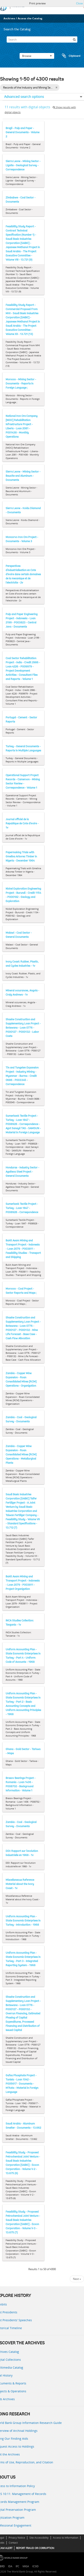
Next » (77, 2279)
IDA (10, 2566)
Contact (13, 2542)
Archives (9, 18)
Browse (37, 56)
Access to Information (65, 2537)
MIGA (26, 2566)
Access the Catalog (30, 18)
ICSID (35, 2566)
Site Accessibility (39, 2537)
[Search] (42, 39)
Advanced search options (24, 96)
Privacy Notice (17, 2537)
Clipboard (69, 55)
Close (79, 3)
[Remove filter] (56, 87)
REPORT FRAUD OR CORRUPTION (35, 2548)
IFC (17, 2566)
